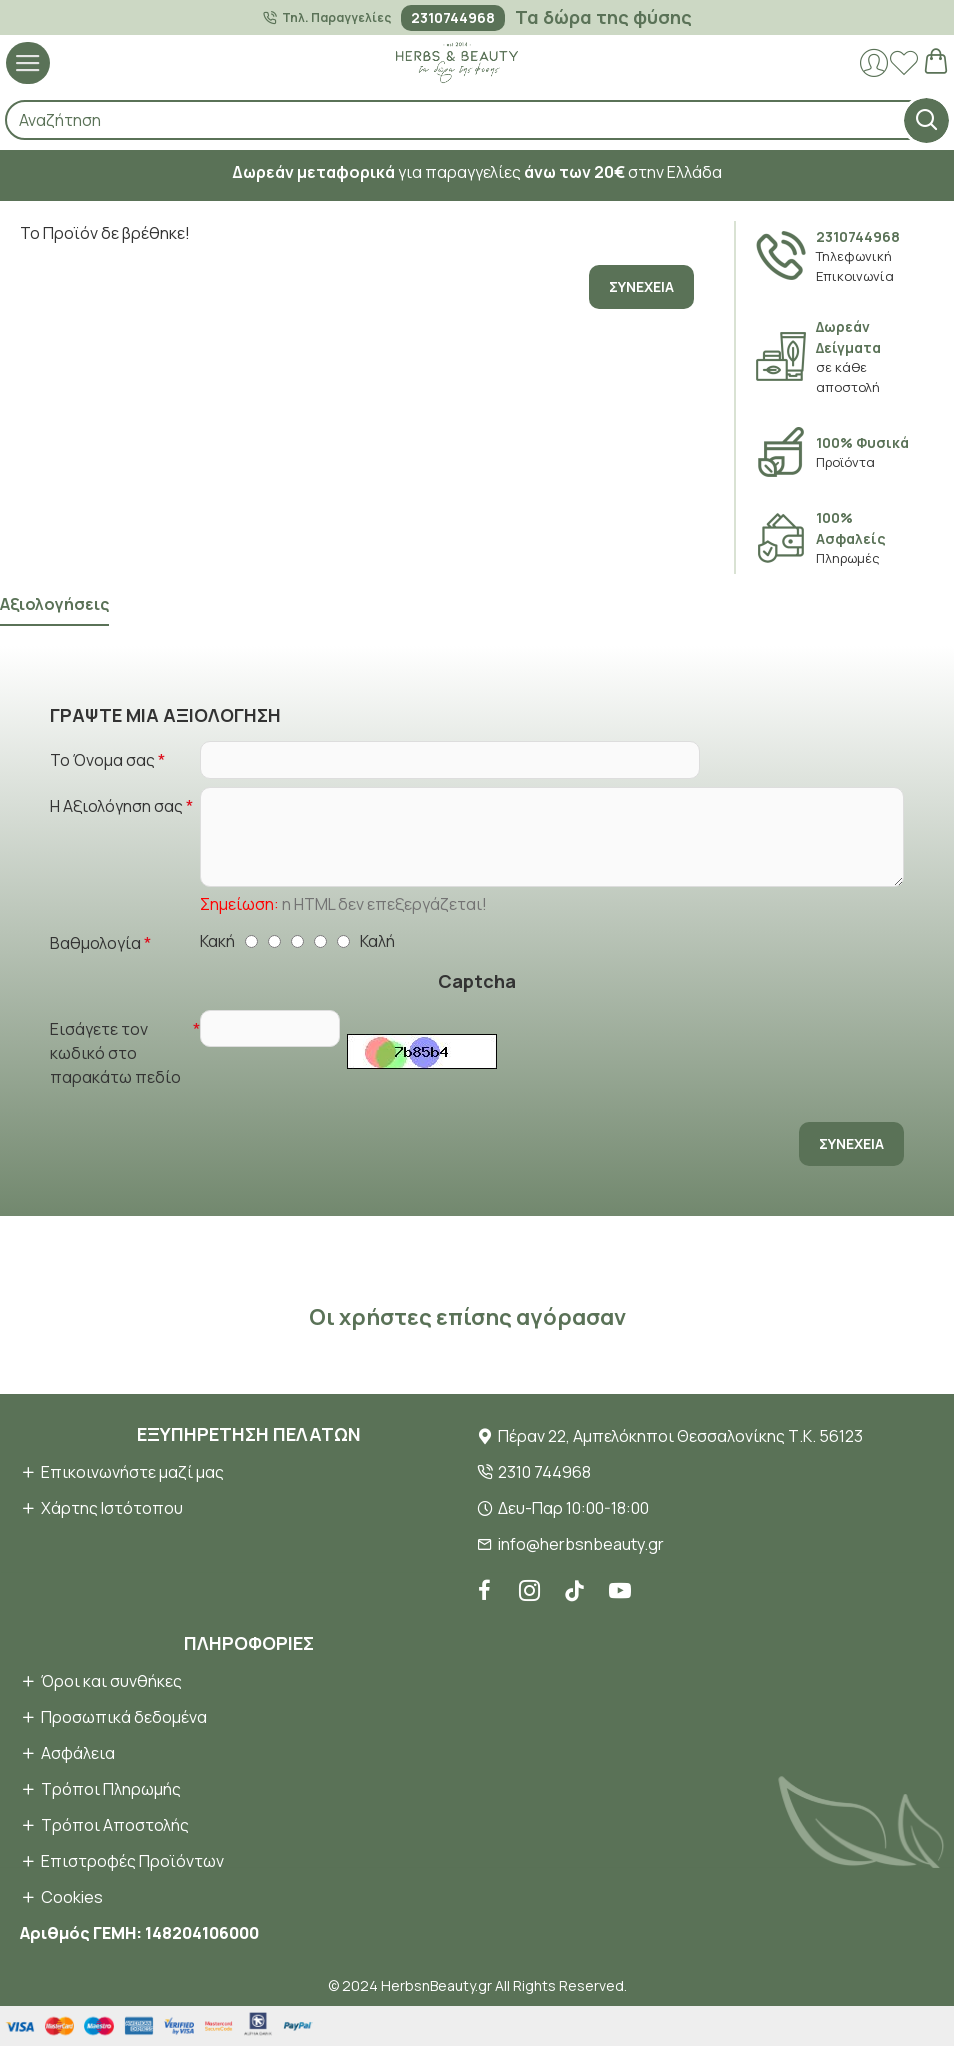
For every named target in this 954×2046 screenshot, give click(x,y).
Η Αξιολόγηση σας (116, 806)
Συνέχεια (641, 286)
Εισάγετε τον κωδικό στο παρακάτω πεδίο (115, 1053)
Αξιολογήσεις (54, 604)
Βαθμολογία (95, 943)
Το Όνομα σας (102, 760)
